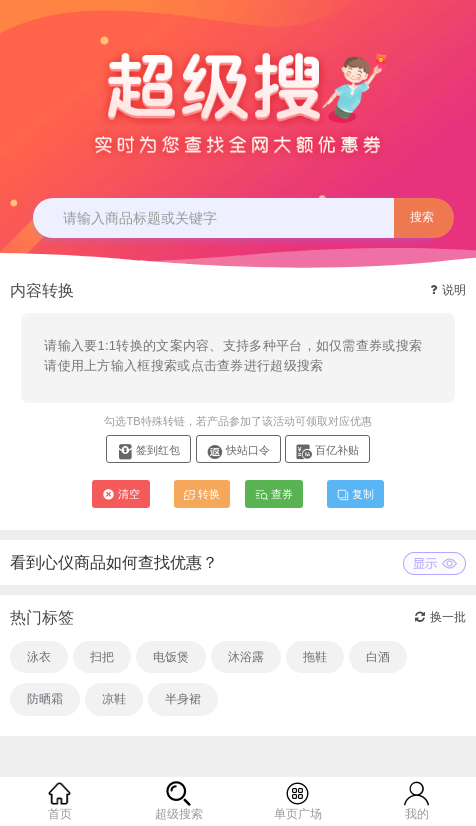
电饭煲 (171, 657)
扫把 (102, 657)
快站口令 (238, 450)
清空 (121, 494)
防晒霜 (45, 699)
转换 (202, 494)
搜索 (422, 217)
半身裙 (183, 699)
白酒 (378, 657)
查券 (274, 494)
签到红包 (148, 450)
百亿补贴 (327, 450)
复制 (355, 494)
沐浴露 (246, 657)
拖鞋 (315, 657)
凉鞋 (114, 699)
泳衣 (39, 657)
